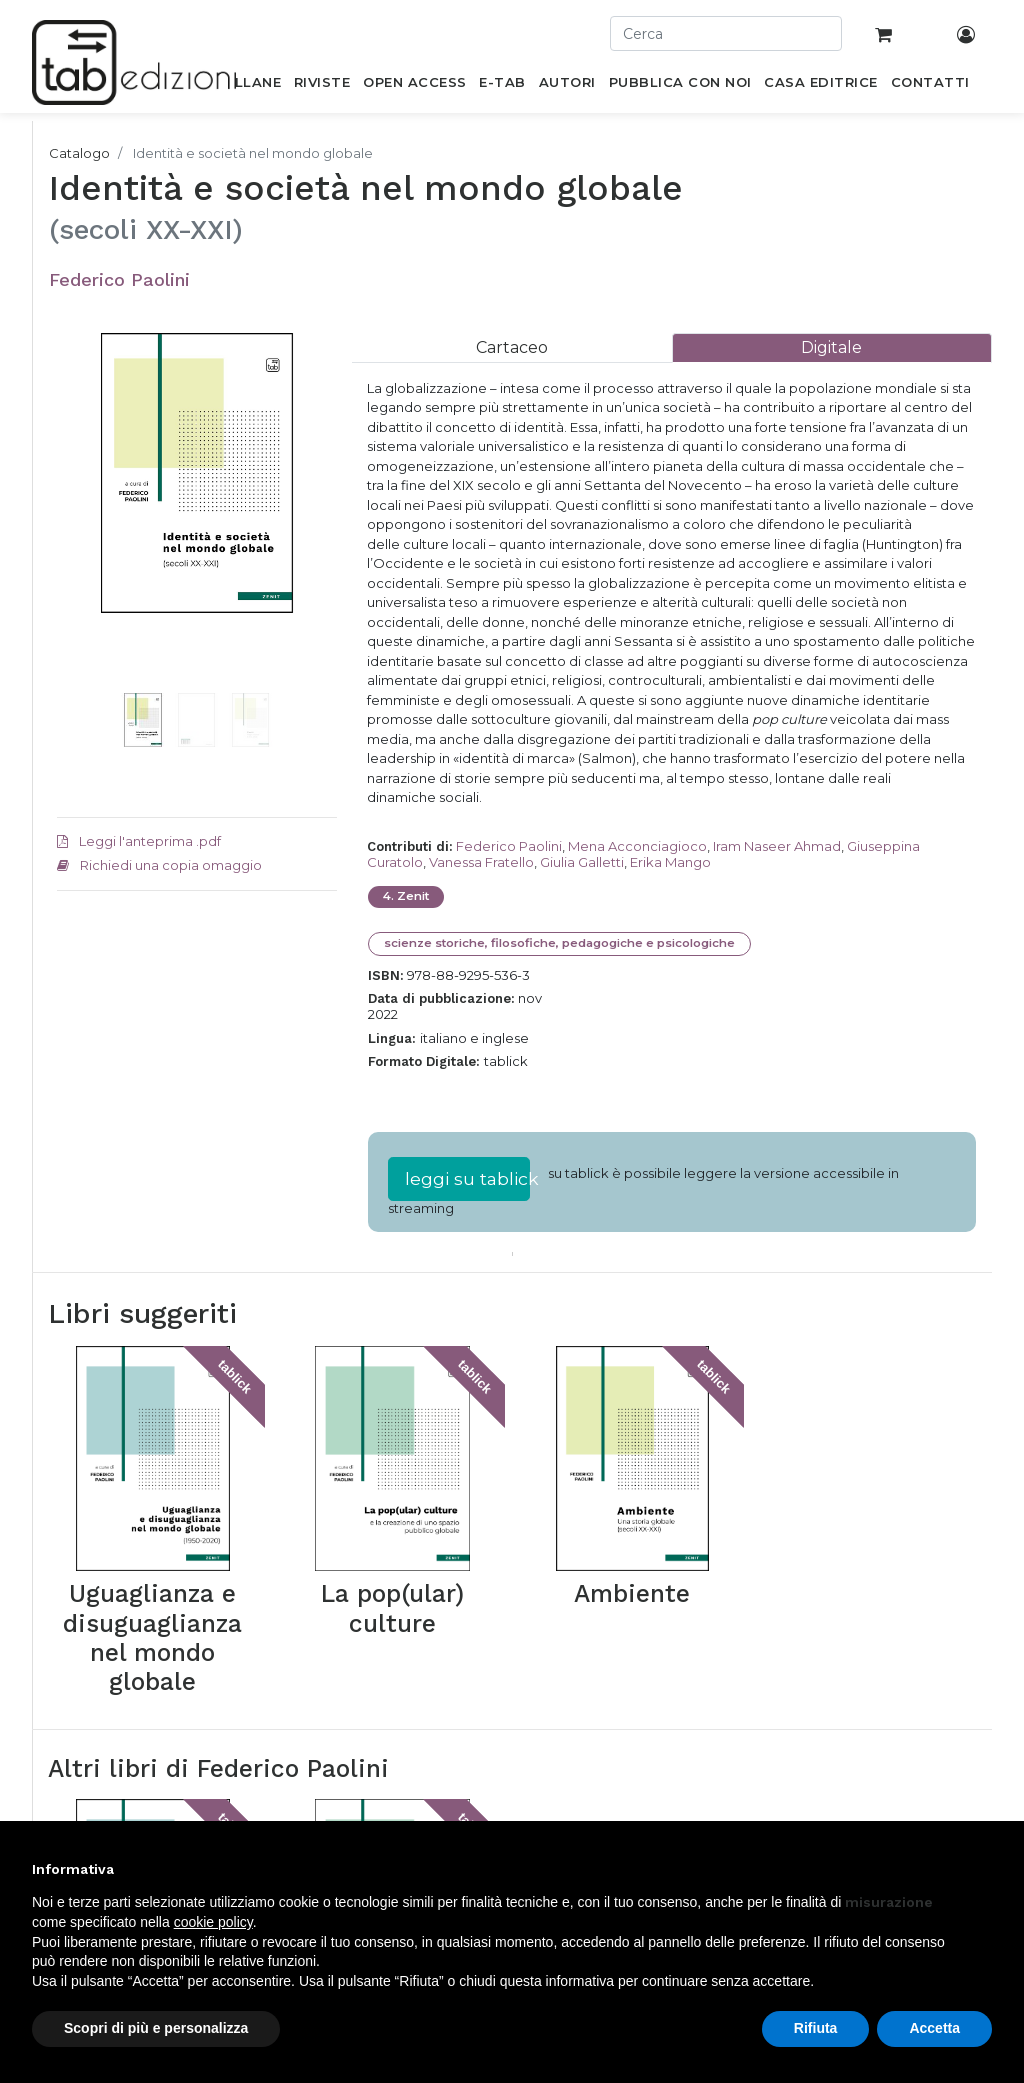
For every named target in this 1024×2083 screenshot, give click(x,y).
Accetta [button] (934, 2028)
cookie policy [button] (213, 1922)
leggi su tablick (467, 1178)
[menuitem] (246, 86)
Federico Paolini (119, 279)
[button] (78, 533)
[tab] (512, 347)
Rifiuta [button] (816, 2028)
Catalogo (79, 153)
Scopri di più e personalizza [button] (156, 2028)
